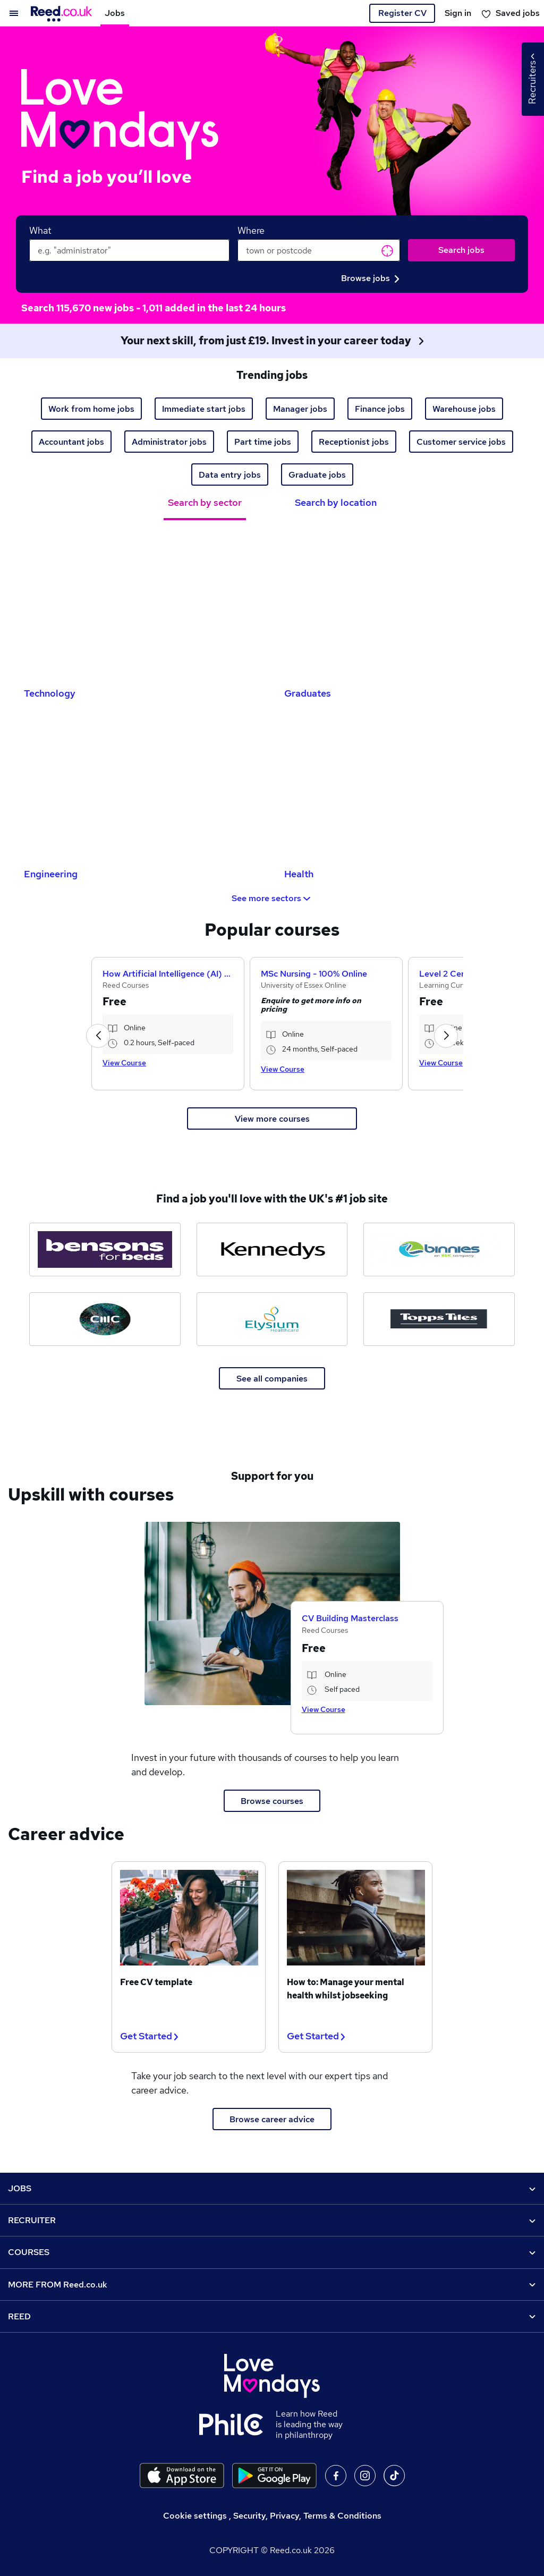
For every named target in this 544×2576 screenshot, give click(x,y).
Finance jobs (380, 408)
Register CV (402, 13)
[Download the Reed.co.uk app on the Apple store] (182, 2475)
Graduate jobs (317, 474)
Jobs (115, 13)
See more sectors (272, 898)
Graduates (307, 693)
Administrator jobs (169, 441)
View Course (124, 1062)
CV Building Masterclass (350, 1618)
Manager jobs (300, 408)
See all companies (272, 1378)
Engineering (51, 874)
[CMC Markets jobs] (105, 1319)
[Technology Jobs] (142, 605)
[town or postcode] (318, 250)
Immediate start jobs (203, 408)
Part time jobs (262, 441)
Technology (49, 693)
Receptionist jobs (354, 441)
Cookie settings (195, 2515)
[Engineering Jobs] (142, 785)
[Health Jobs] (402, 785)
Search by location (336, 502)
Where (251, 230)
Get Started (149, 2036)
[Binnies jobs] (439, 1249)
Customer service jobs (461, 441)
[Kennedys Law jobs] (272, 1249)
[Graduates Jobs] (402, 605)
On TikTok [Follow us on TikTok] (394, 2475)
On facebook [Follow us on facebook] (335, 2475)
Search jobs (461, 250)
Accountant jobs (71, 441)
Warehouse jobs (464, 408)
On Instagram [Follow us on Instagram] (365, 2475)
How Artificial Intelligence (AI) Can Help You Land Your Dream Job (168, 973)
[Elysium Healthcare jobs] (272, 1319)
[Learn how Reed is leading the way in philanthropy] (237, 2425)
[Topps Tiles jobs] (439, 1319)
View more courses (272, 1118)
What (40, 230)
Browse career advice (272, 2119)
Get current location (387, 251)
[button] (98, 1036)
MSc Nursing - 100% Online (314, 973)
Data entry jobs (230, 474)
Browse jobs (370, 278)
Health (298, 874)
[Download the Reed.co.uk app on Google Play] (274, 2475)
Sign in (458, 13)
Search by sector (205, 502)
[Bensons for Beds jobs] (105, 1249)
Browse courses (272, 1801)
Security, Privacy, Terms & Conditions (307, 2515)
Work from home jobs (91, 408)
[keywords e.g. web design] (129, 250)
